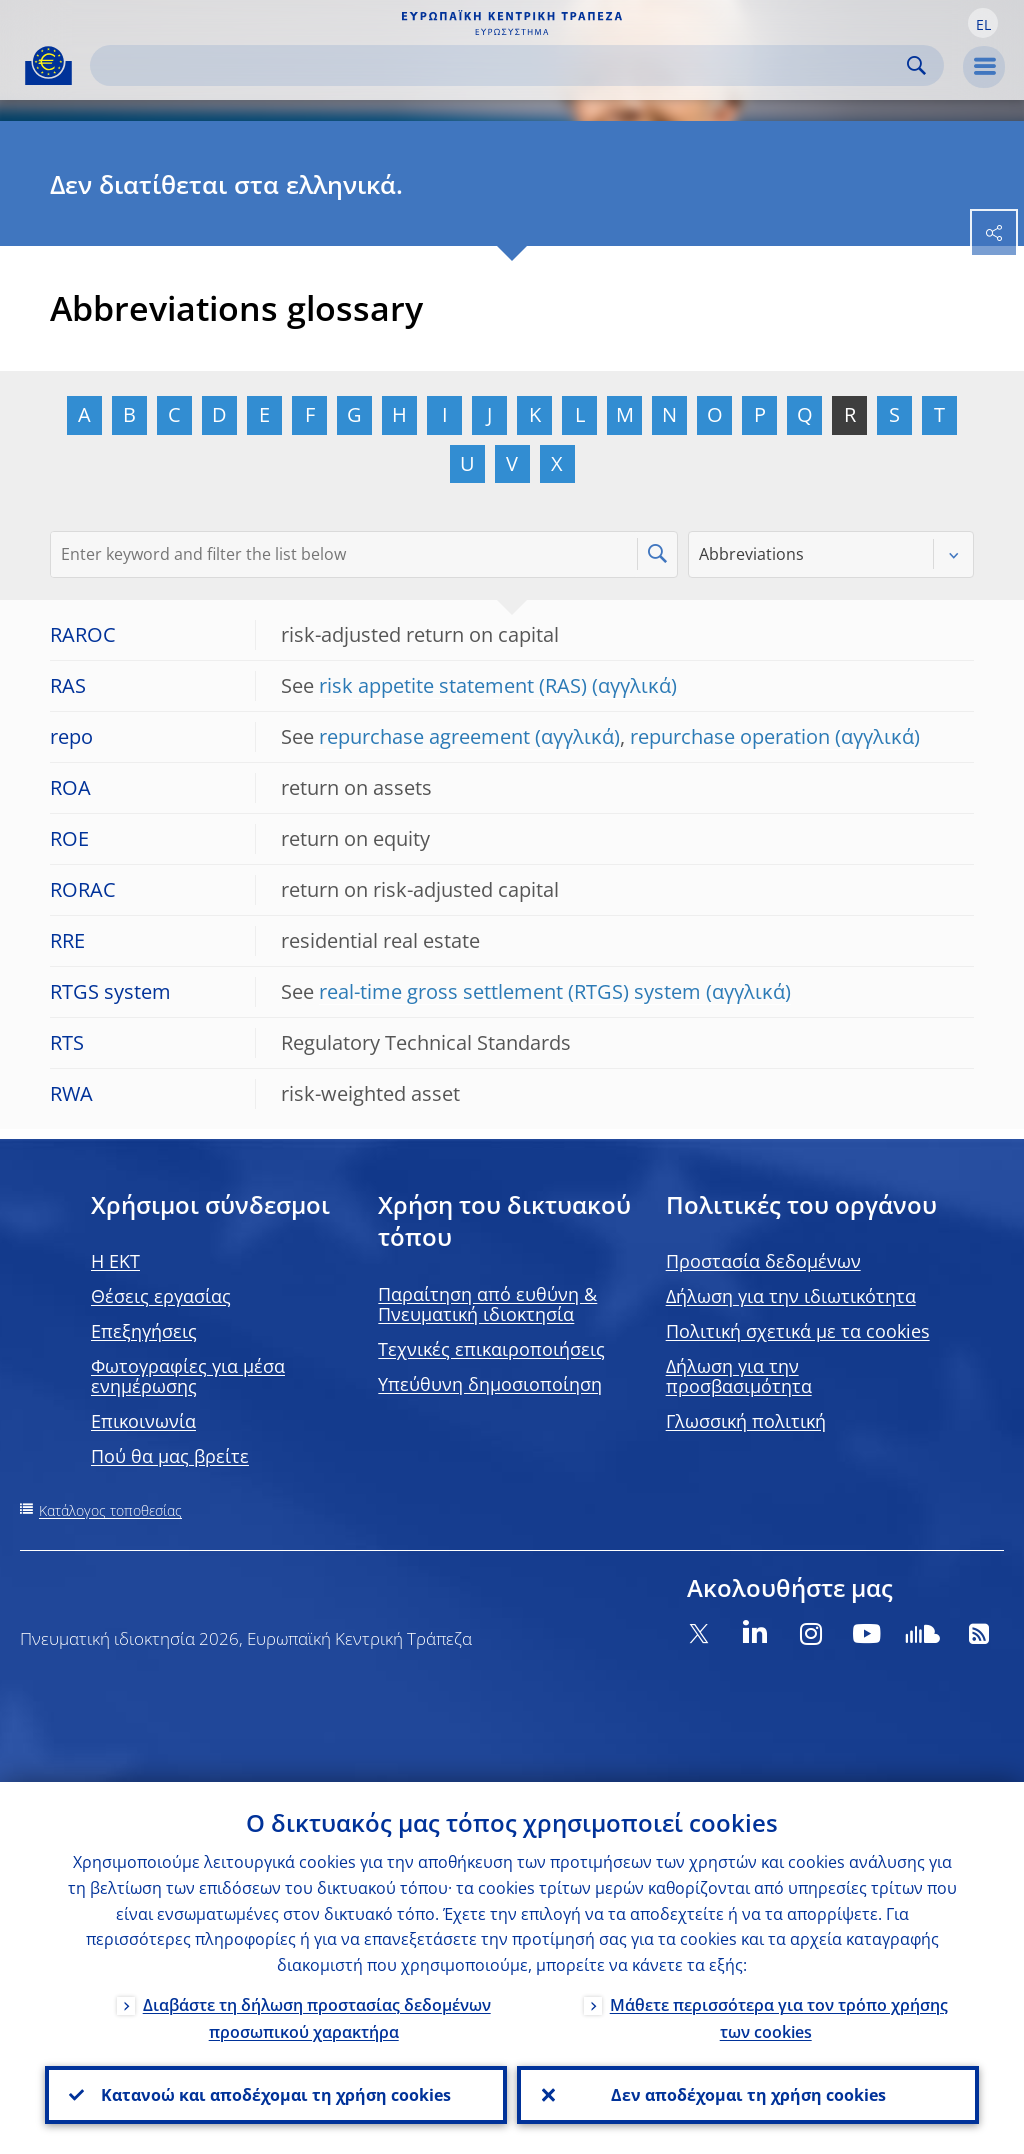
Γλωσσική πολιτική (746, 1421)
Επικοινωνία (143, 1421)
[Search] (501, 65)
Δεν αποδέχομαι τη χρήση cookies (748, 2095)
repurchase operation (730, 736)
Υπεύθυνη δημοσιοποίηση (490, 1384)
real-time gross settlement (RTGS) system (510, 991)
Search (916, 65)
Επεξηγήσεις (144, 1331)
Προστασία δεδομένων (763, 1261)
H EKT (115, 1261)
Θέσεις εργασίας (161, 1296)
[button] (983, 23)
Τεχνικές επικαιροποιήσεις (491, 1349)
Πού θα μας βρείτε (170, 1456)
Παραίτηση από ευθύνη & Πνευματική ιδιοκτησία (487, 1304)
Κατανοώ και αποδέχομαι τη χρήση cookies (276, 2095)
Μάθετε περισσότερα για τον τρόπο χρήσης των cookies (779, 2018)
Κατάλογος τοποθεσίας (110, 1510)
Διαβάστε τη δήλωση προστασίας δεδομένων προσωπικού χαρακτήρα (317, 2018)
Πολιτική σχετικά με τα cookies (798, 1331)
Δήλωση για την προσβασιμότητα (739, 1376)
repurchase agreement (424, 736)
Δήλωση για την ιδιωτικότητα (791, 1296)
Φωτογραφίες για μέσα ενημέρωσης (188, 1376)
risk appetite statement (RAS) (453, 685)
